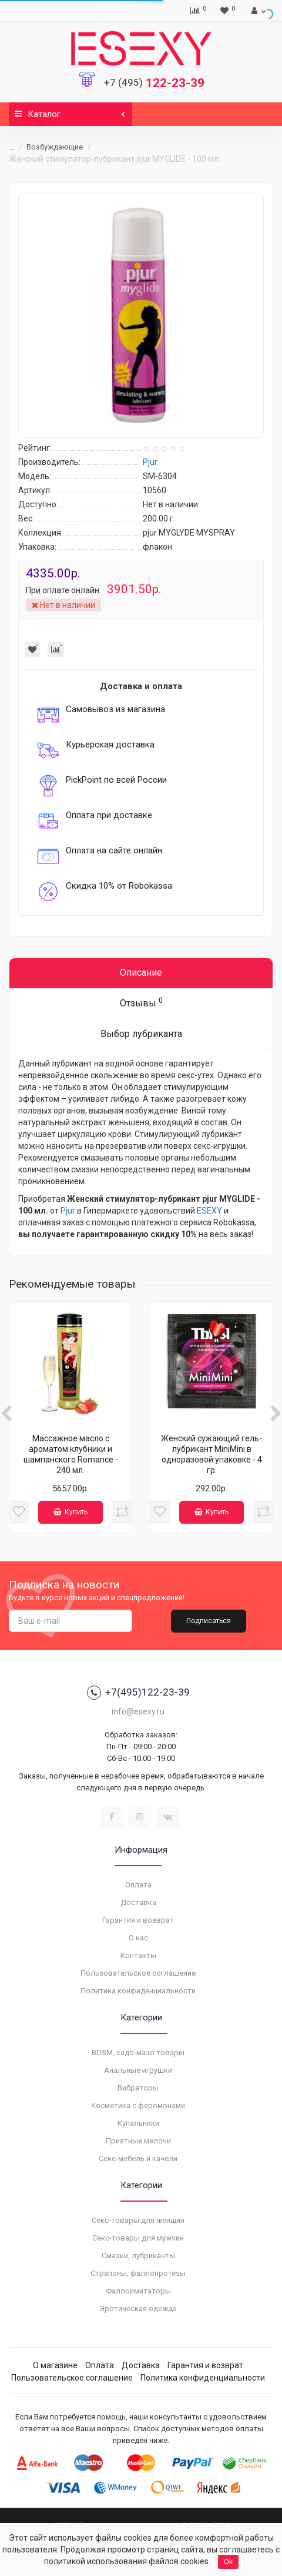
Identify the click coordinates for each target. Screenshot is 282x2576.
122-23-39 (154, 83)
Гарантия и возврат (138, 1920)
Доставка (138, 1902)
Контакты (138, 1955)
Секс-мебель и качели (138, 2158)
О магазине (55, 2365)
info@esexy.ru (138, 1711)
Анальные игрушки (138, 2070)
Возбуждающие (54, 146)
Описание (141, 972)
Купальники (138, 2123)
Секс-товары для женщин (138, 2220)
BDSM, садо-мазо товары (138, 2052)
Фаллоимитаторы (138, 2290)
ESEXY (209, 1210)
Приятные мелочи (138, 2140)
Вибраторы (138, 2087)
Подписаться (208, 1621)
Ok (228, 2562)
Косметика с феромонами (138, 2105)
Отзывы (141, 1002)
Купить (70, 1512)
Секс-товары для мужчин (138, 2237)
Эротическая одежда (138, 2308)
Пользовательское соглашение (138, 1973)
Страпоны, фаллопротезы (138, 2273)
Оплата (138, 1884)
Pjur (68, 1210)
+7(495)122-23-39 (138, 1693)
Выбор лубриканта (141, 1033)
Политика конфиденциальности (138, 1990)
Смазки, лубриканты (138, 2255)
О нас (138, 1937)
